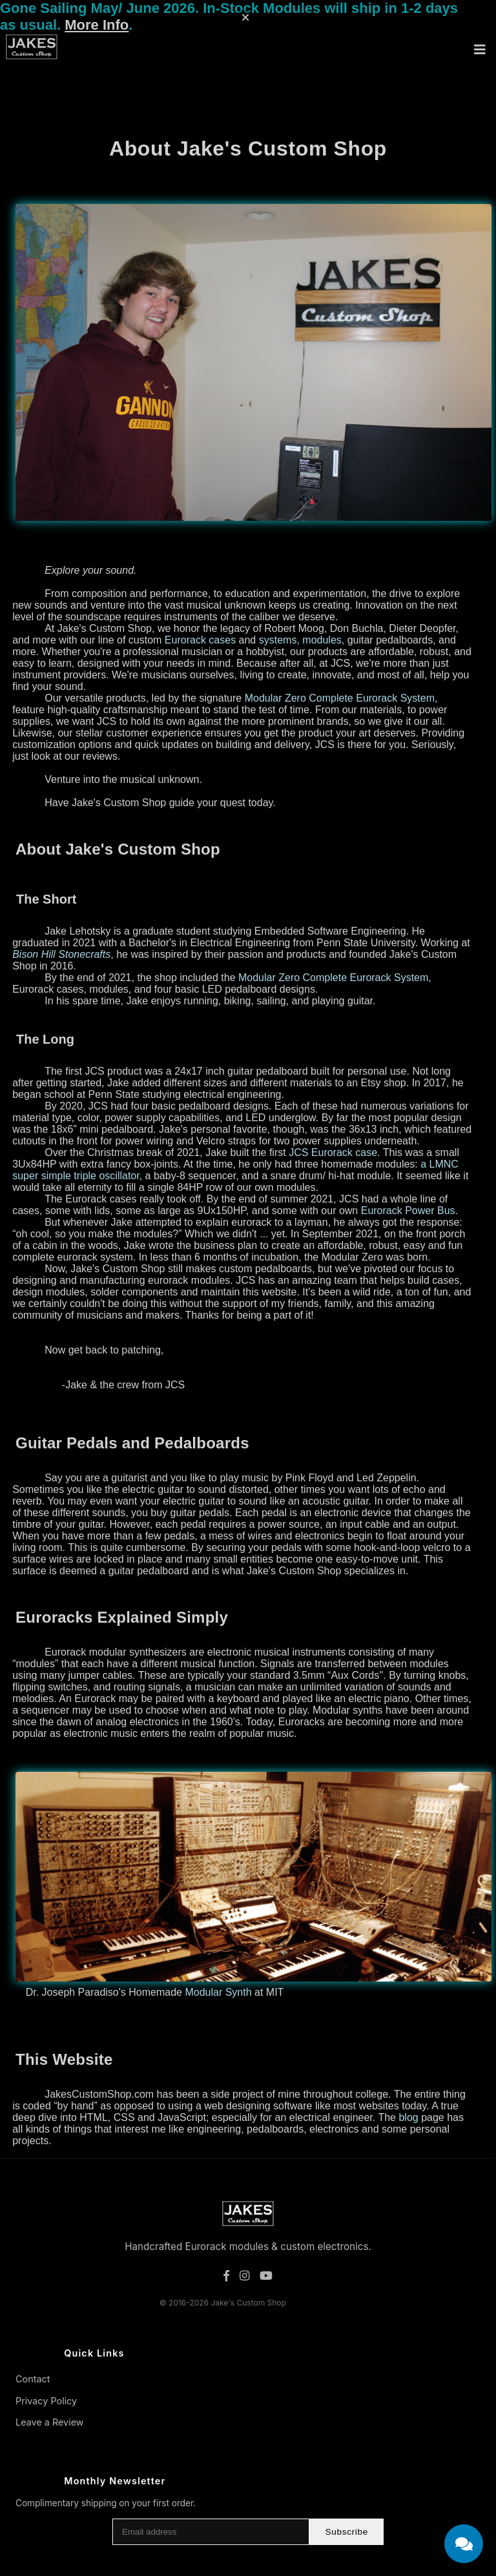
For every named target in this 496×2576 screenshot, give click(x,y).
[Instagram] (244, 2275)
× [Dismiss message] (245, 17)
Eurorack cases (200, 639)
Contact (33, 2378)
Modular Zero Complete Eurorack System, (341, 698)
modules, (323, 639)
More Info (97, 25)
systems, (279, 639)
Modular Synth (218, 1992)
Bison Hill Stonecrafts (61, 954)
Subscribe (346, 2532)
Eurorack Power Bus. (409, 1210)
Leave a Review (50, 2422)
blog (408, 2117)
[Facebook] (226, 2275)
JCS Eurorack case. (334, 1152)
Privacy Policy (46, 2400)
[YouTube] (266, 2275)
